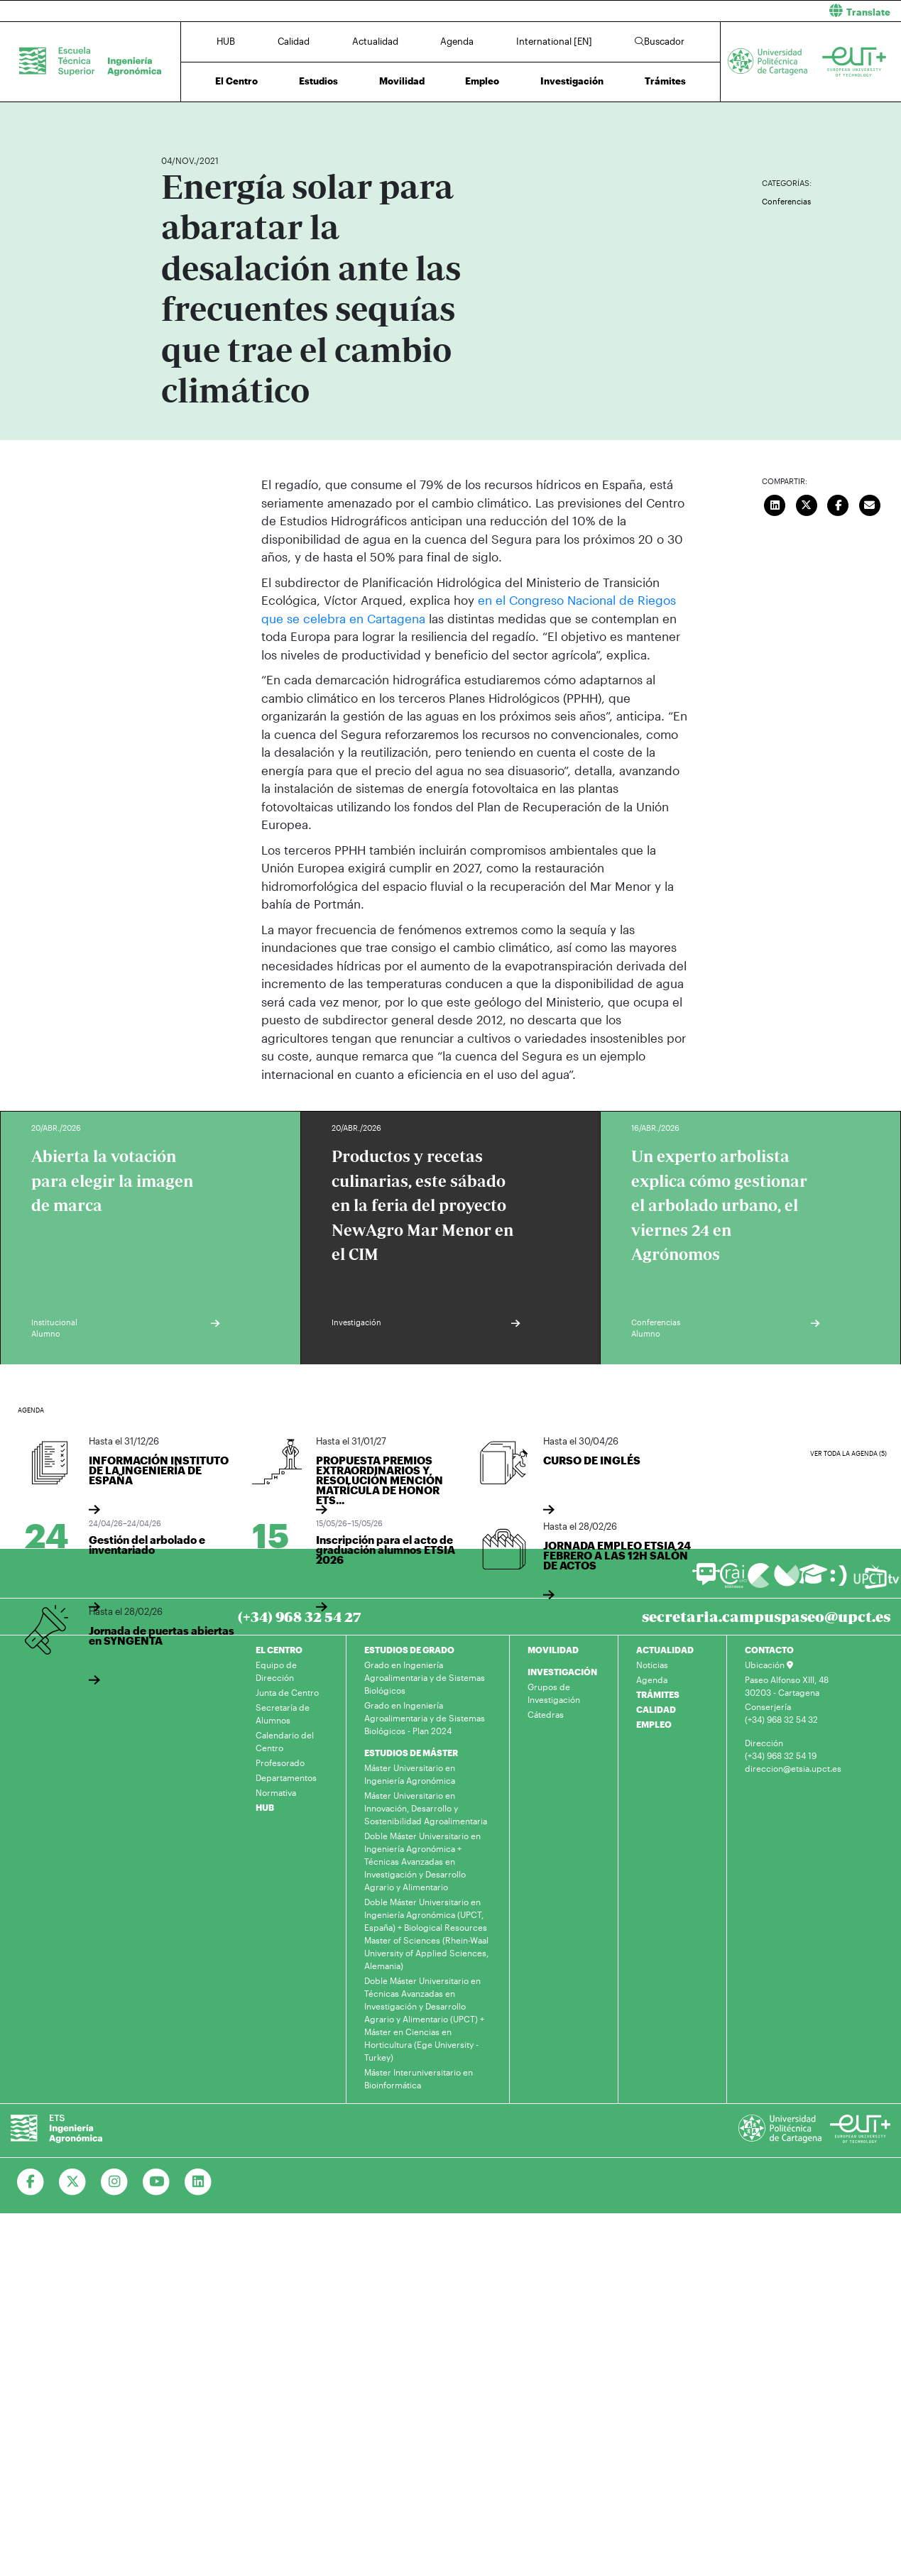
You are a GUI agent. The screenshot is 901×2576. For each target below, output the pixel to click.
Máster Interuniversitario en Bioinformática (418, 2078)
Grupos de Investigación (554, 1693)
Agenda (457, 41)
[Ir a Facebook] (31, 2182)
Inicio (172, 119)
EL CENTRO (279, 1650)
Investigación (572, 81)
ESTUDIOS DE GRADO (409, 1650)
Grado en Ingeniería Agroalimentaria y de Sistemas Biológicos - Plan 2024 (424, 1718)
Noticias (652, 1665)
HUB (226, 41)
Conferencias (786, 201)
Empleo (482, 81)
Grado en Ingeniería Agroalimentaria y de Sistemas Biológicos (424, 1677)
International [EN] (554, 41)
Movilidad (402, 81)
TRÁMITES (657, 1694)
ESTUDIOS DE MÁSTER (411, 1753)
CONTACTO (769, 1650)
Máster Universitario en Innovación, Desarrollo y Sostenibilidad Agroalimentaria (425, 1808)
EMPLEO (654, 1724)
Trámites (665, 81)
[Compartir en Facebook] (838, 503)
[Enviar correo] (869, 503)
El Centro (236, 81)
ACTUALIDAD (665, 1650)
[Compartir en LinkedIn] (775, 503)
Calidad (294, 41)
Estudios (318, 81)
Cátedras (546, 1714)
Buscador (659, 41)
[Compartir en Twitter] (806, 503)
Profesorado (280, 1762)
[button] (682, 11)
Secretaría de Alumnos (283, 1713)
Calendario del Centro (285, 1741)
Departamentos (286, 1777)
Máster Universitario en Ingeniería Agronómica (409, 1774)
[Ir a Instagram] (114, 2182)
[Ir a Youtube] (156, 2182)
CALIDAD (656, 1709)
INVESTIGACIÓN (562, 1672)
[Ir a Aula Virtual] (813, 1579)
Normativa (276, 1792)
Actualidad (375, 41)
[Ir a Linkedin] (198, 2182)
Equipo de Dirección (276, 1671)
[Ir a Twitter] (73, 2182)
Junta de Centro (287, 1692)
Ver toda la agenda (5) (848, 1453)
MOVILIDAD (553, 1650)
